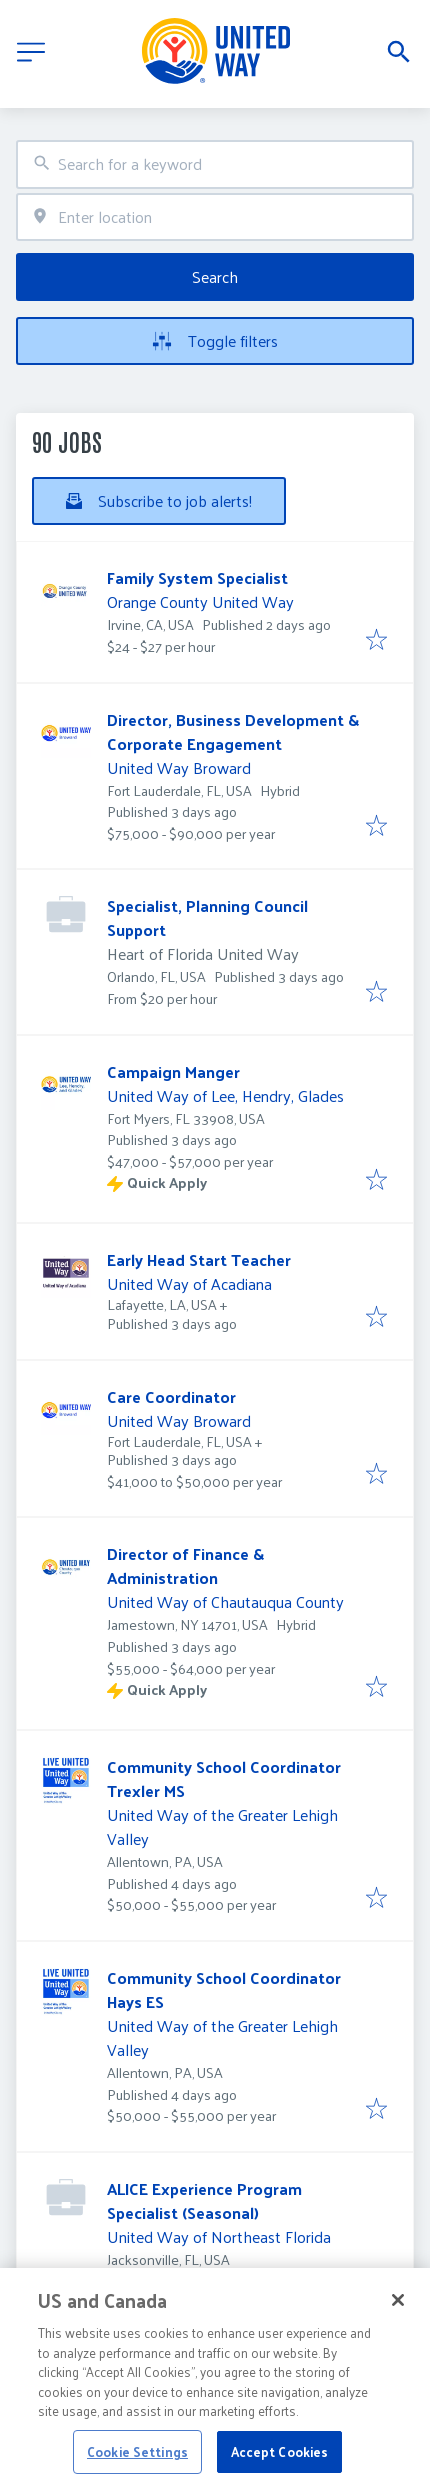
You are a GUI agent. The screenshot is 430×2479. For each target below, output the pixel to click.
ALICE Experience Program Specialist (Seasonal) (204, 2200)
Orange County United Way (200, 601)
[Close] (398, 2314)
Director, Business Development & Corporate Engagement (233, 731)
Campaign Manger (173, 1071)
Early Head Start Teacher (199, 1259)
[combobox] (215, 164)
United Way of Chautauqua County (225, 1601)
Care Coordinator (171, 1396)
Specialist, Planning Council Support (207, 917)
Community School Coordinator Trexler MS (224, 1778)
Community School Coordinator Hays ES (224, 1989)
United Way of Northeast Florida (219, 2236)
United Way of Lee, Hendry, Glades (225, 1095)
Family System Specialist (197, 577)
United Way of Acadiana (189, 1283)
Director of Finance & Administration (185, 1565)
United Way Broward (179, 767)
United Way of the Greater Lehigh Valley (222, 1826)
